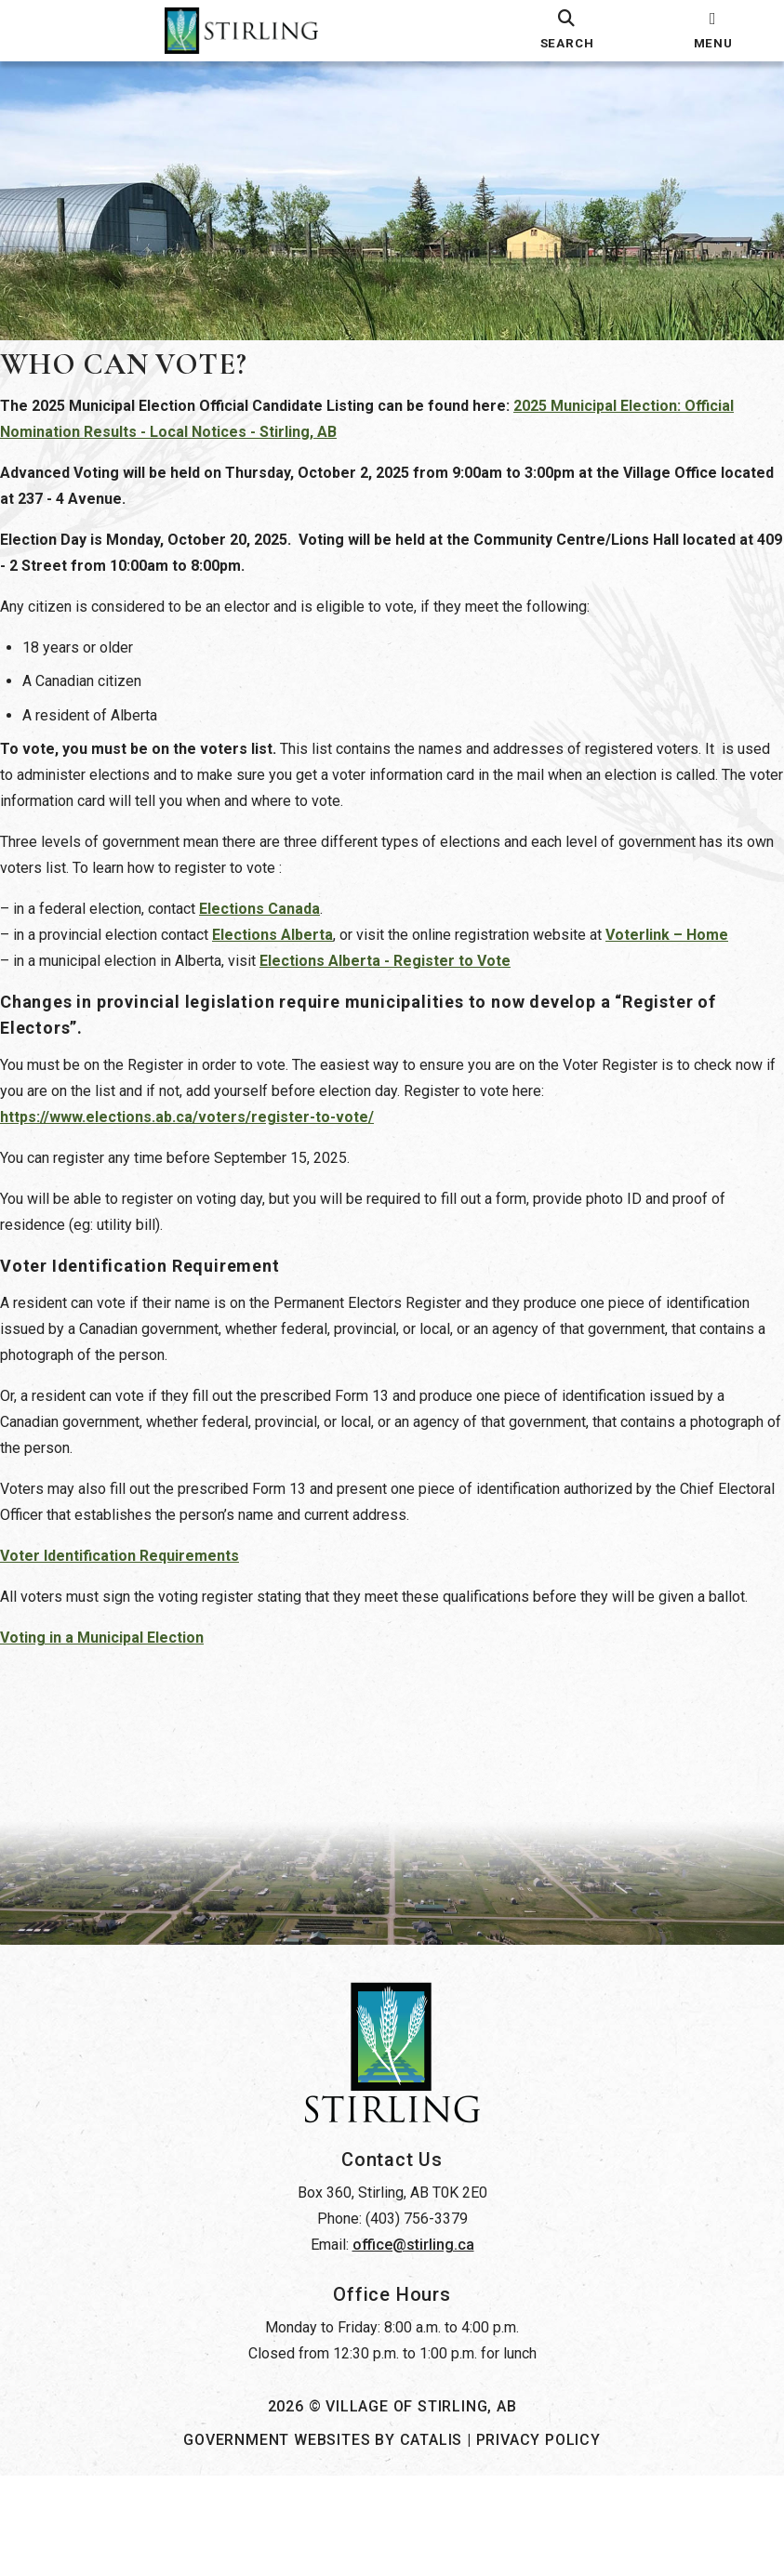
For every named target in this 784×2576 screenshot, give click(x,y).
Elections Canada (278, 927)
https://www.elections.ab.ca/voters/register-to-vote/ (205, 1135)
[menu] (713, 30)
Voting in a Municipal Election (120, 1682)
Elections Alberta (291, 953)
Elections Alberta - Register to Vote (403, 979)
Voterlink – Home (685, 953)
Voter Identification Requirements (138, 1574)
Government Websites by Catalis (322, 2540)
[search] (567, 30)
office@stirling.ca (413, 2345)
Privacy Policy (538, 2540)
